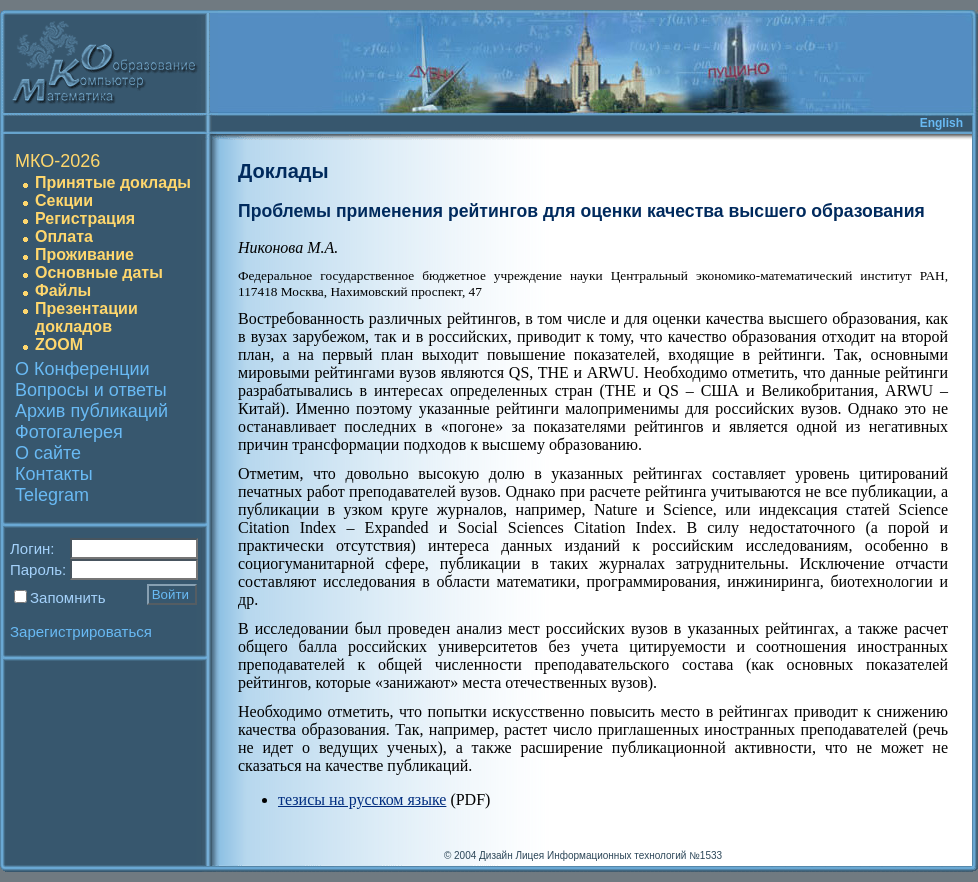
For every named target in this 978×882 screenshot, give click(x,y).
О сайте (48, 453)
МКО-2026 (57, 161)
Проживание (84, 254)
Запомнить (68, 597)
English (941, 123)
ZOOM (59, 344)
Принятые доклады (113, 182)
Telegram (52, 495)
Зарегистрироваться (81, 631)
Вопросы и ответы (91, 390)
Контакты (54, 474)
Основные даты (99, 272)
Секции (64, 200)
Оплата (64, 236)
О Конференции (82, 369)
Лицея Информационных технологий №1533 (618, 855)
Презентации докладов (86, 317)
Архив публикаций (91, 411)
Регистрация (85, 218)
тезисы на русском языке (362, 799)
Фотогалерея (69, 432)
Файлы (63, 290)
